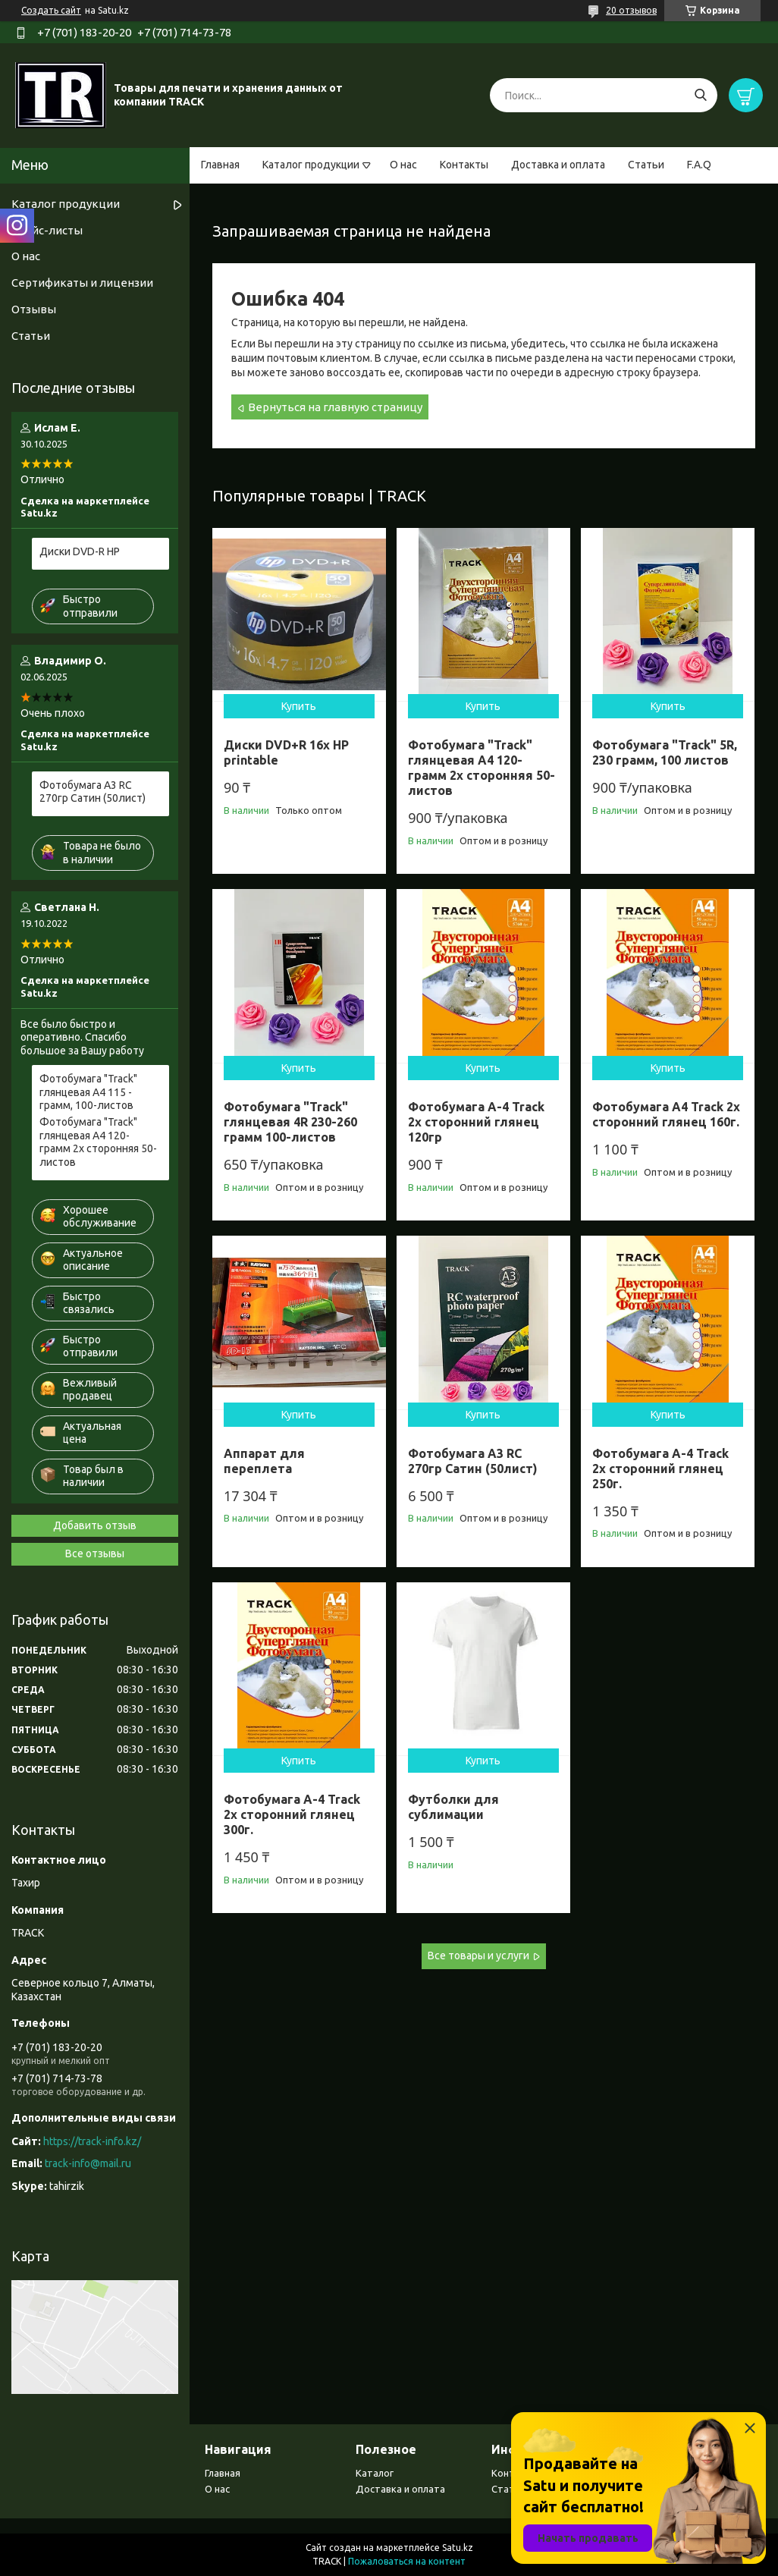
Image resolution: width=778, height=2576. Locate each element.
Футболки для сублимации (453, 1806)
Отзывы (33, 309)
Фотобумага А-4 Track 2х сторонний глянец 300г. (292, 1814)
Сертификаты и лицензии (82, 282)
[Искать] (700, 95)
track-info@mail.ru (88, 2163)
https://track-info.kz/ (92, 2141)
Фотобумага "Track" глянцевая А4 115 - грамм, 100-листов (88, 1092)
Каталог (375, 2473)
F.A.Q (699, 165)
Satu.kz (457, 2547)
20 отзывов (631, 10)
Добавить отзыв (94, 1525)
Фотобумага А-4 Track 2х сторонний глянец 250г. (660, 1469)
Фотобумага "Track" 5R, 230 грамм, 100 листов (664, 752)
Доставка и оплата (558, 165)
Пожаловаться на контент (407, 2561)
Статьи (646, 165)
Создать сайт (51, 10)
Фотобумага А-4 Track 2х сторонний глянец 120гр (476, 1122)
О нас (403, 165)
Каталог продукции (310, 165)
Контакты (464, 165)
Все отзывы (94, 1553)
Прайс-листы (47, 230)
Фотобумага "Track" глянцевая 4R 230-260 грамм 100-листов (290, 1122)
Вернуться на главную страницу (335, 407)
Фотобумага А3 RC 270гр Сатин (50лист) (92, 792)
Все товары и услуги (478, 1955)
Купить (298, 706)
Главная (220, 165)
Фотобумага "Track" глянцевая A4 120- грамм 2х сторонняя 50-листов (481, 767)
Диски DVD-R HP (79, 551)
